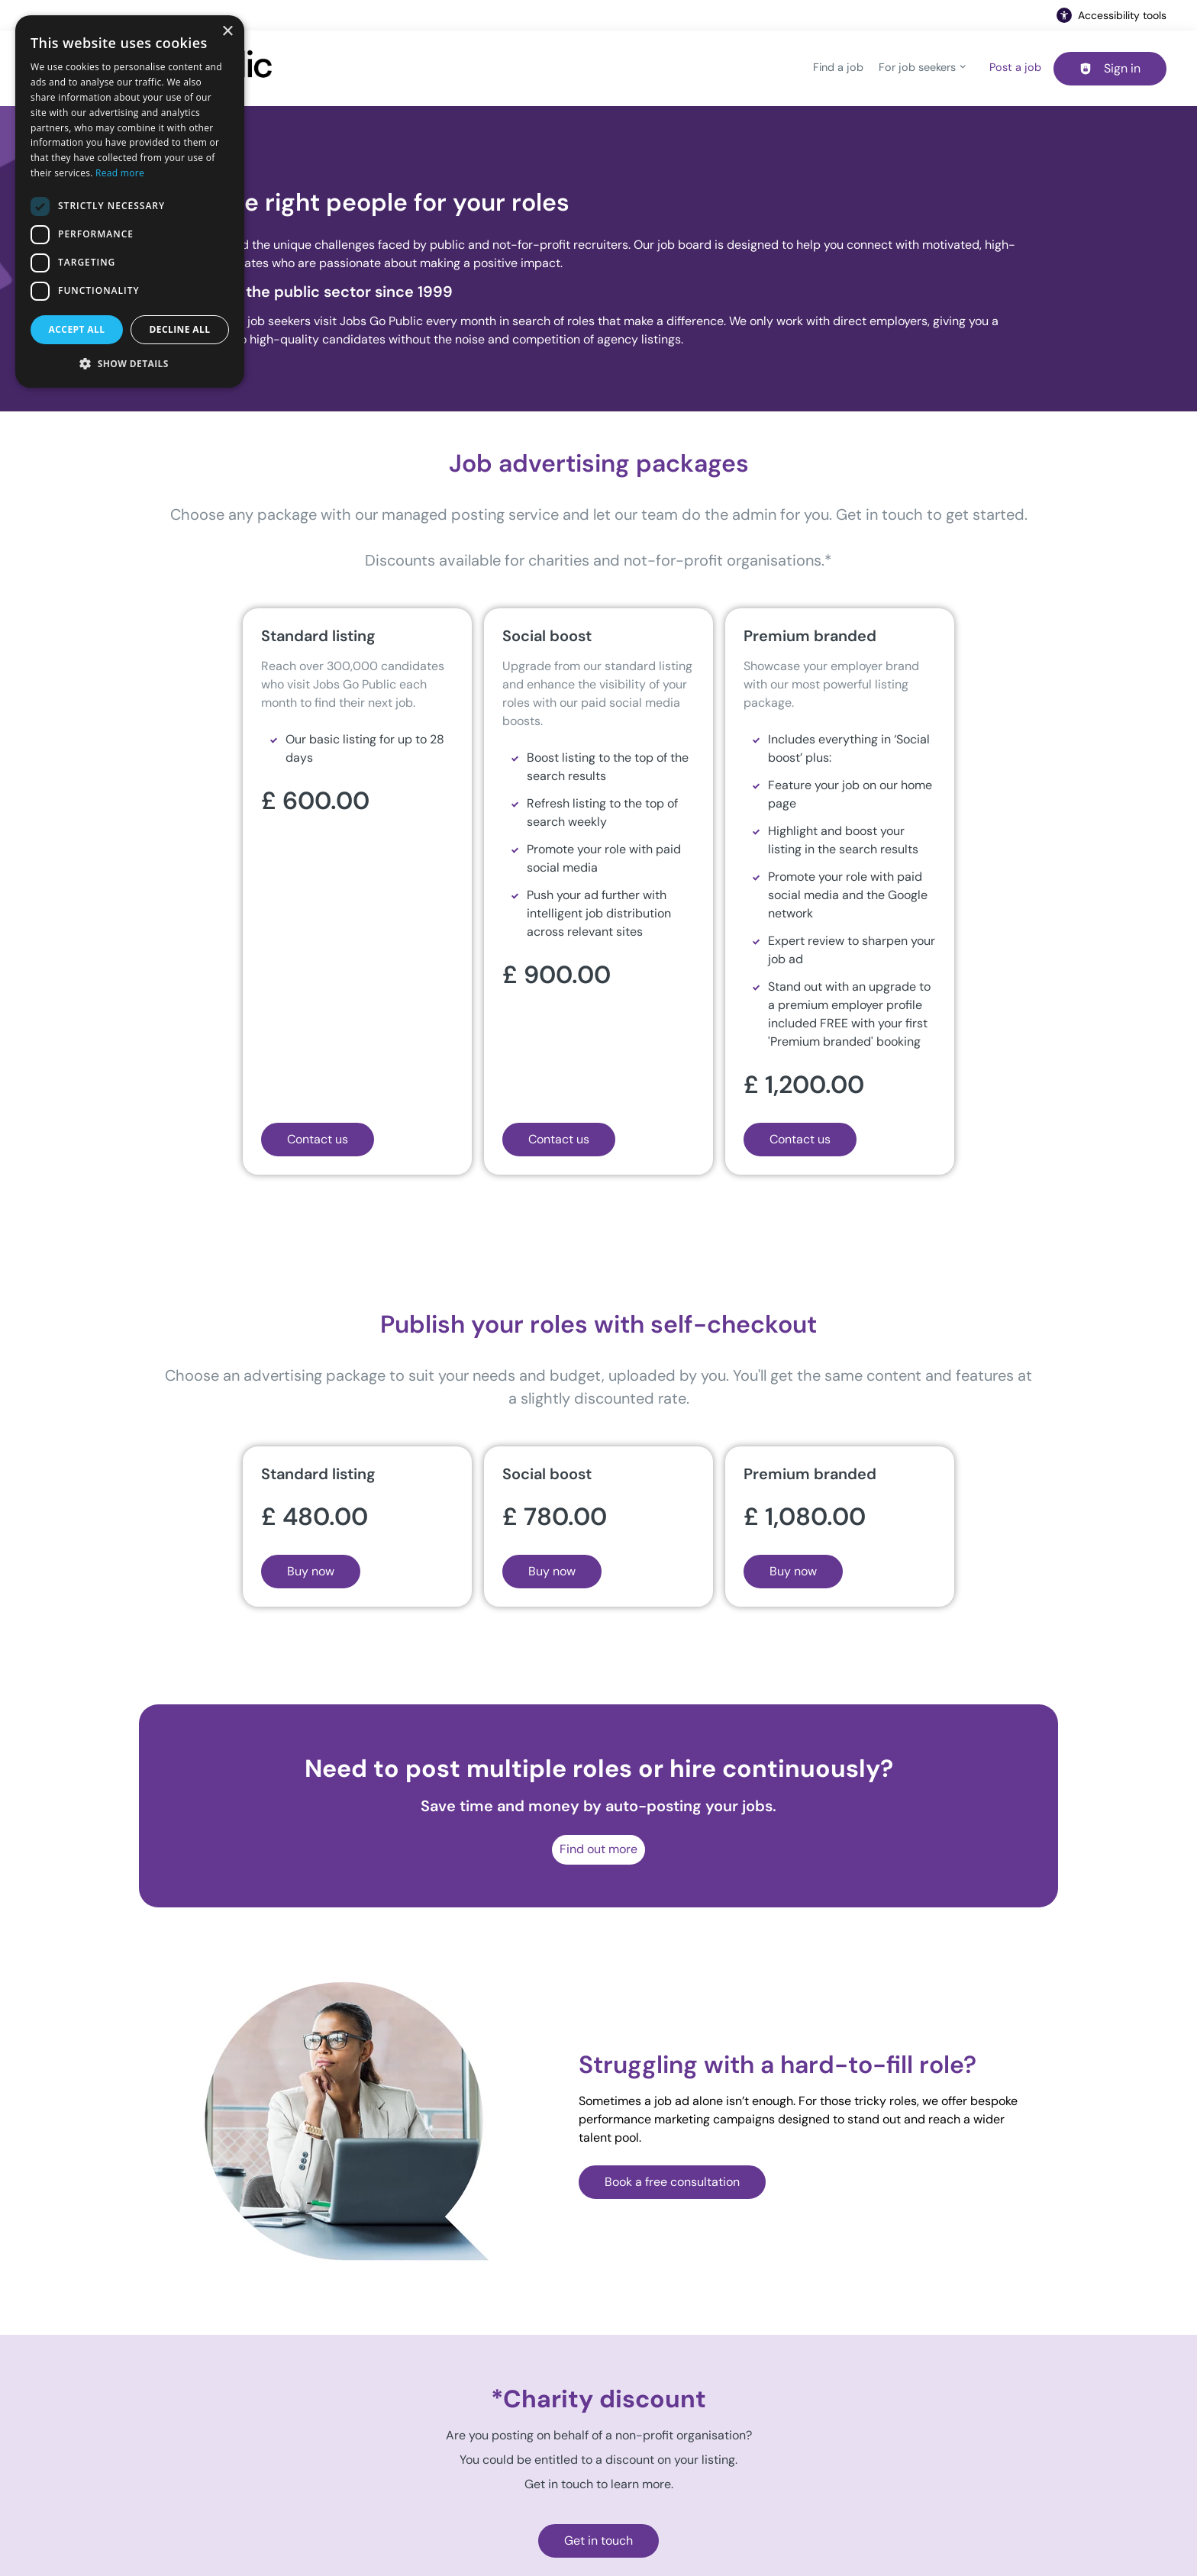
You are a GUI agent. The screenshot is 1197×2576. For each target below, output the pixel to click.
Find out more (598, 1849)
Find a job (838, 67)
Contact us (317, 1139)
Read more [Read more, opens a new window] (119, 172)
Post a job (1015, 67)
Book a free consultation (672, 2182)
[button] (130, 363)
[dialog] (129, 201)
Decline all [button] (180, 329)
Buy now (310, 1571)
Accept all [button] (77, 329)
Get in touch (598, 2540)
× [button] (227, 31)
